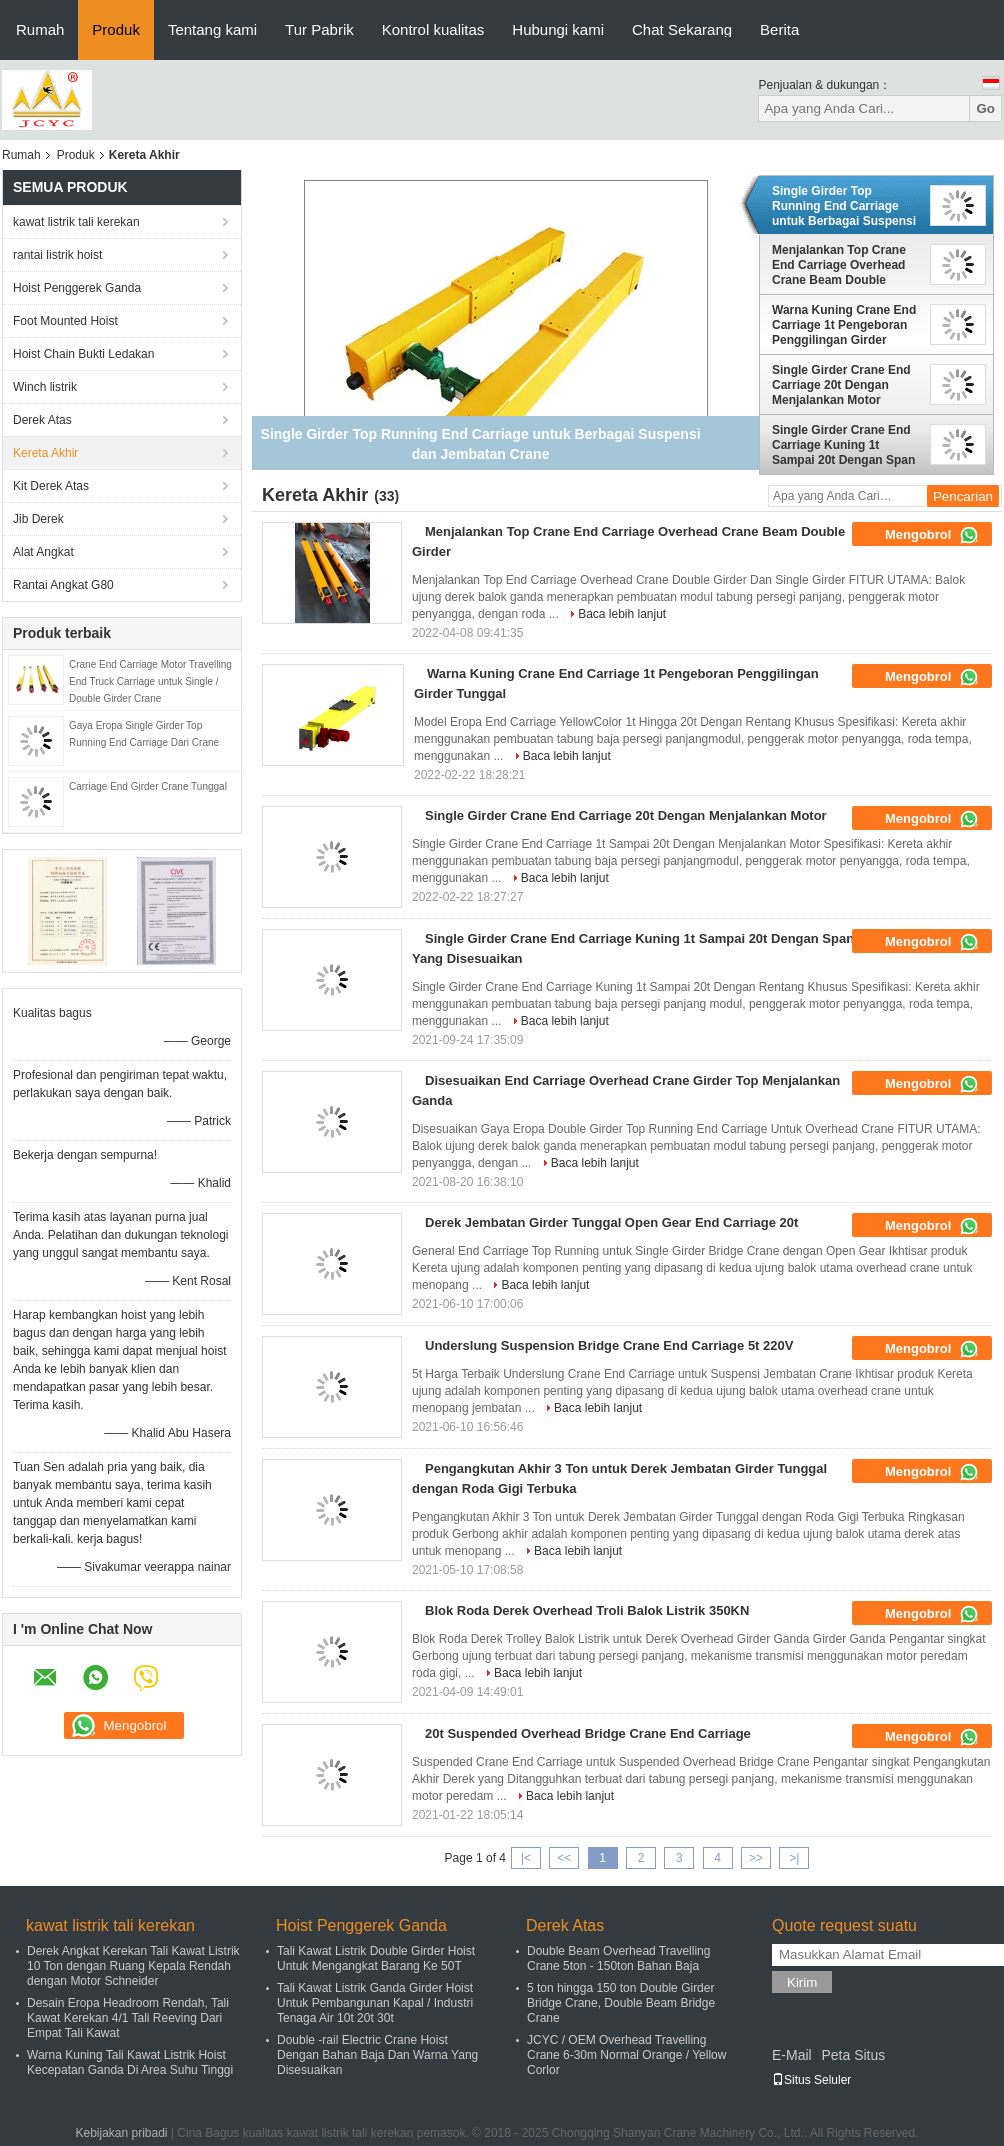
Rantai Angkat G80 (63, 585)
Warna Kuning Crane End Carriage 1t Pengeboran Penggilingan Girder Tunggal (844, 325)
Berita (779, 29)
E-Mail (792, 2055)
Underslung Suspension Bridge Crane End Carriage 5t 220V (609, 1345)
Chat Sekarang (682, 29)
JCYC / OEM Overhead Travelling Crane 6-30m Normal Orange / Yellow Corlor (626, 2055)
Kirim (802, 1982)
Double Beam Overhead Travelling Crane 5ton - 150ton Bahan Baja (618, 1958)
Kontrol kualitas (433, 29)
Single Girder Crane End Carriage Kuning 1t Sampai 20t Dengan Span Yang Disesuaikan (843, 445)
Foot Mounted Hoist (65, 321)
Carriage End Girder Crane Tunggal (148, 786)
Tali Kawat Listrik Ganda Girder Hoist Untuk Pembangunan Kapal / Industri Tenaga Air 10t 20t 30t (375, 2003)
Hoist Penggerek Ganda (77, 288)
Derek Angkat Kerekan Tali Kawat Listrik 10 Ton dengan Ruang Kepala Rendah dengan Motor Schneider (133, 1966)
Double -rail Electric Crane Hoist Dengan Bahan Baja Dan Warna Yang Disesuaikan (377, 2055)
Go (985, 108)
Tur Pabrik (319, 29)
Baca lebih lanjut (622, 614)
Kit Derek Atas (51, 486)
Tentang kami (212, 29)
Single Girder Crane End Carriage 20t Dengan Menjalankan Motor (841, 385)
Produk (116, 29)
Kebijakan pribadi (121, 2133)
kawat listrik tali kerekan (76, 222)
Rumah (40, 29)
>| (794, 1858)
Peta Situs (853, 2055)
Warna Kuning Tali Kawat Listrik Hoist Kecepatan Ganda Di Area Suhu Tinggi (130, 2062)
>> (756, 1858)
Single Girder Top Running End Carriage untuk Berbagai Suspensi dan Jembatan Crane (844, 206)
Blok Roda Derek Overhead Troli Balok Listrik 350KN (587, 1610)
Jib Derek (38, 519)
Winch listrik (45, 387)
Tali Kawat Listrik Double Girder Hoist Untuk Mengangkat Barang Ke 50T (376, 1958)
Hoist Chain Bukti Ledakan (83, 354)
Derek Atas (42, 420)
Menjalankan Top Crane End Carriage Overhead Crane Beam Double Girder (839, 265)
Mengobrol (932, 535)
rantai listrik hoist (57, 255)
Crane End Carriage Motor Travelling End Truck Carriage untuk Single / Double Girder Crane (150, 681)
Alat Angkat (43, 552)
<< (564, 1858)
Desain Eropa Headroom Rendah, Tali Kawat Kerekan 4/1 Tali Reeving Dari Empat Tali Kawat (128, 2018)
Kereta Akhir (45, 453)
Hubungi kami (558, 29)
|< (526, 1858)
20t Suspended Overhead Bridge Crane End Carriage (588, 1733)
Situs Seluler (811, 2080)
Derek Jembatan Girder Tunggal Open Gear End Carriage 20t (611, 1222)
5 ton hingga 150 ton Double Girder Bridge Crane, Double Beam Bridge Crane (621, 2003)
